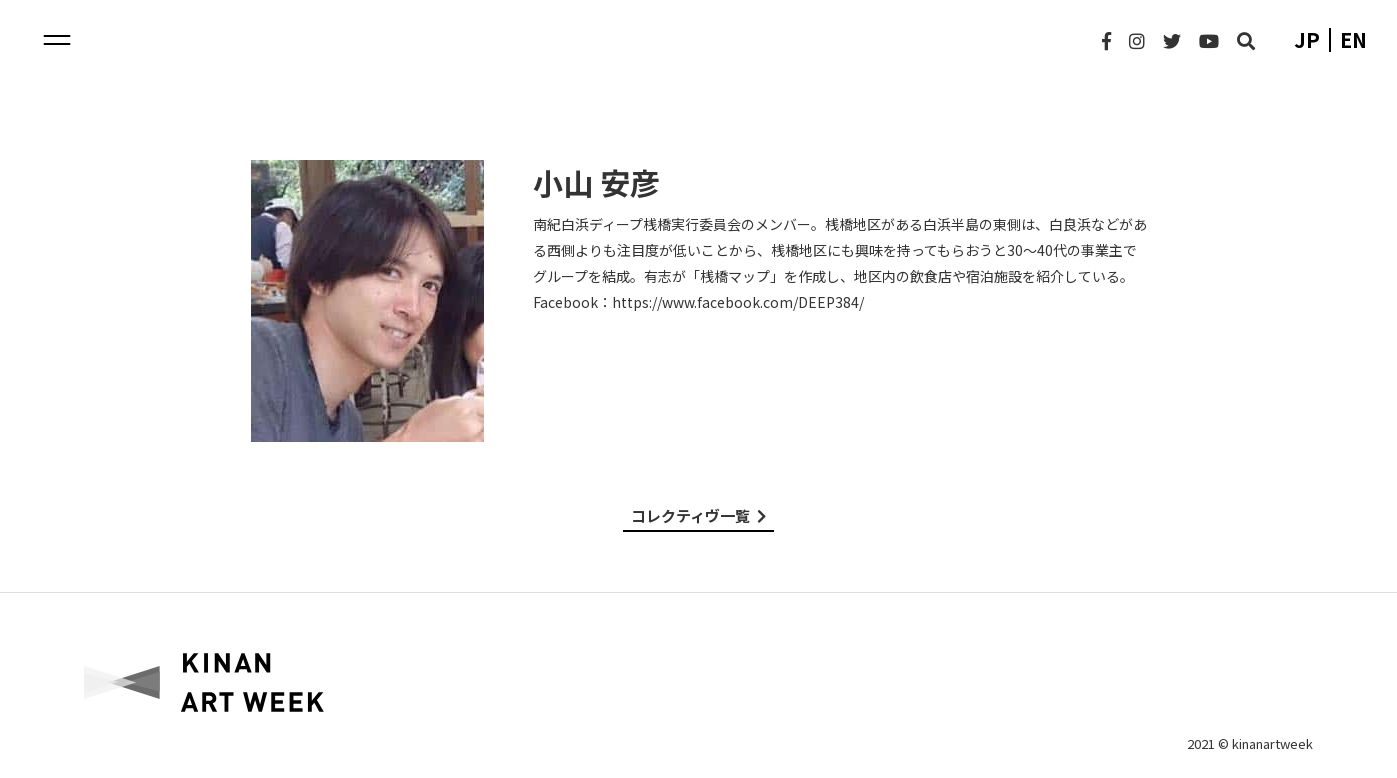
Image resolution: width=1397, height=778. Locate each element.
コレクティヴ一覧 (699, 515)
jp (1307, 40)
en (1353, 40)
